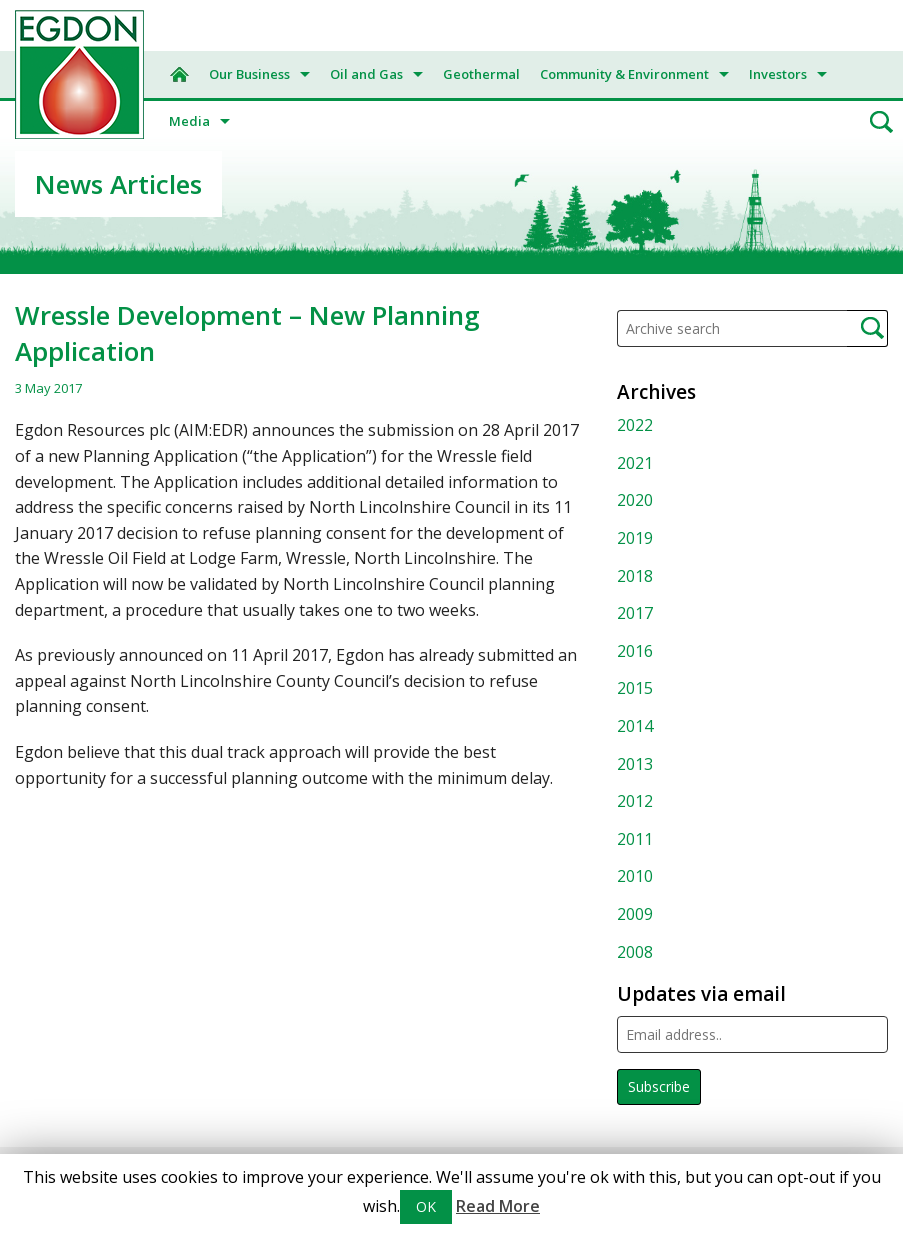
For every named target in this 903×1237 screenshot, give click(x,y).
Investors (778, 74)
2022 (635, 425)
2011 (635, 839)
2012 (635, 801)
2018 (635, 576)
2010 (635, 876)
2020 (635, 500)
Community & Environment (624, 74)
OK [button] (426, 1206)
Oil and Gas (366, 74)
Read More (498, 1206)
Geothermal (481, 74)
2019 (635, 538)
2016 (635, 651)
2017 (635, 613)
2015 (635, 688)
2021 (635, 463)
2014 (635, 726)
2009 (635, 914)
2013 (635, 764)
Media (189, 121)
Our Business (249, 74)
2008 (635, 952)
